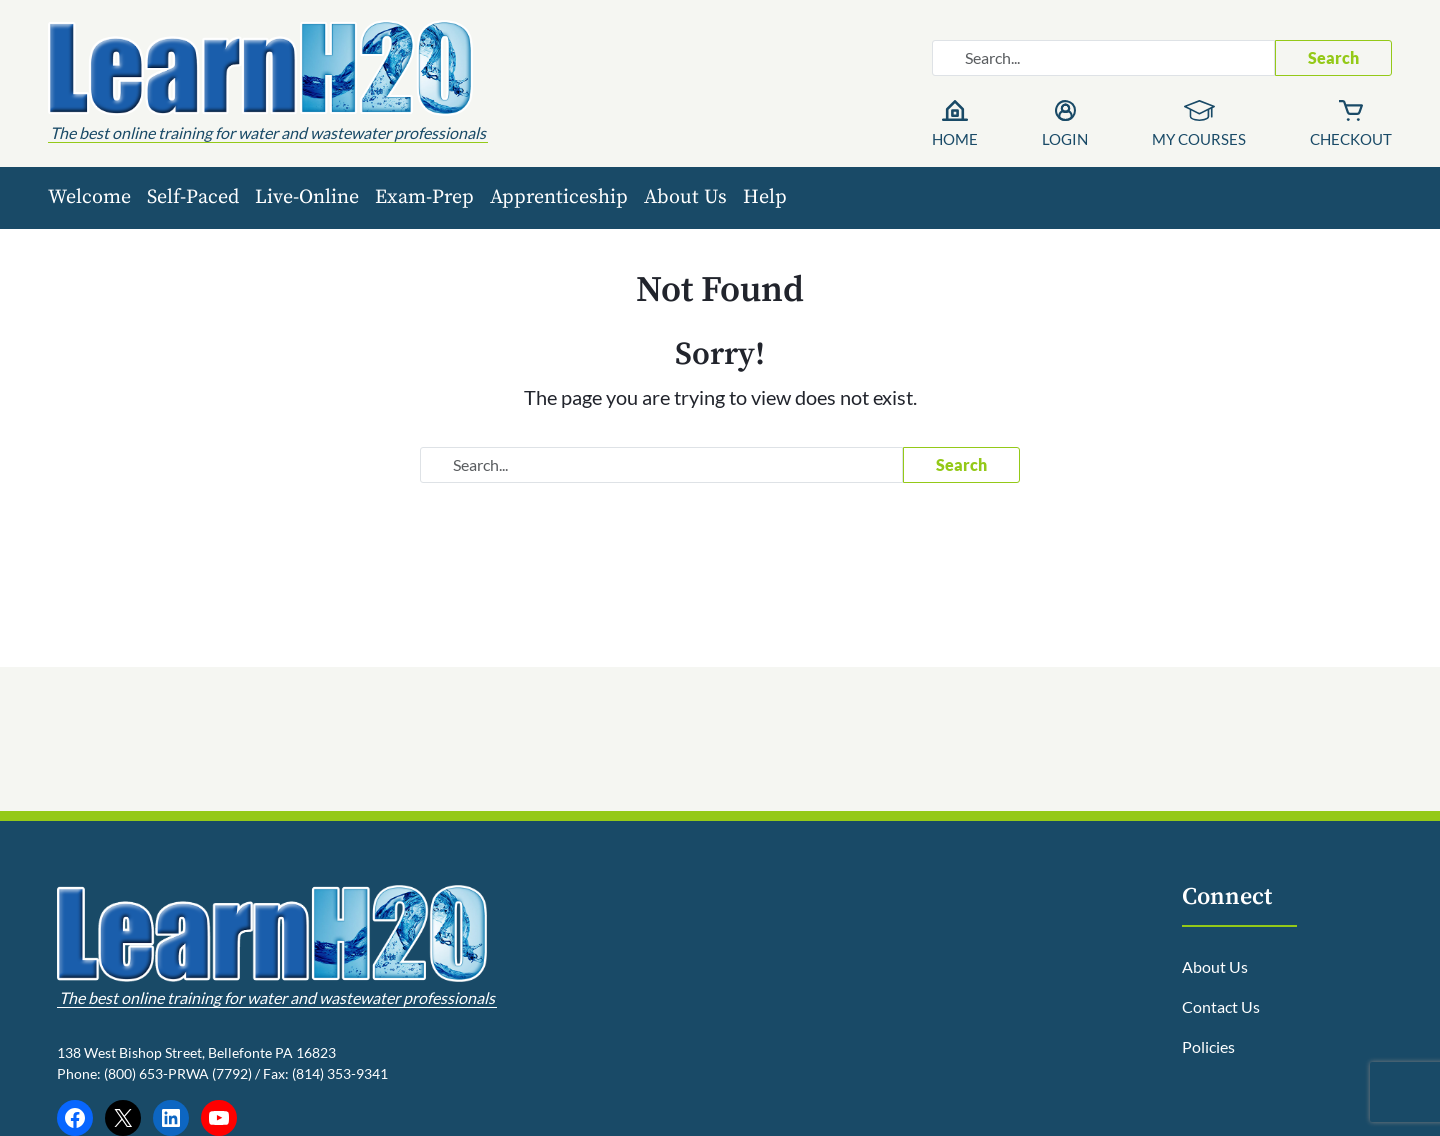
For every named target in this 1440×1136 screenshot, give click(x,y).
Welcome (89, 197)
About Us (685, 197)
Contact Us (1221, 1006)
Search (1333, 57)
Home (955, 139)
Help (765, 197)
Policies (1208, 1046)
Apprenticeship (559, 197)
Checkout (1351, 139)
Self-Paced (193, 197)
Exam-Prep (424, 197)
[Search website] (1103, 58)
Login (1065, 139)
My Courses (1199, 139)
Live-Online (307, 197)
